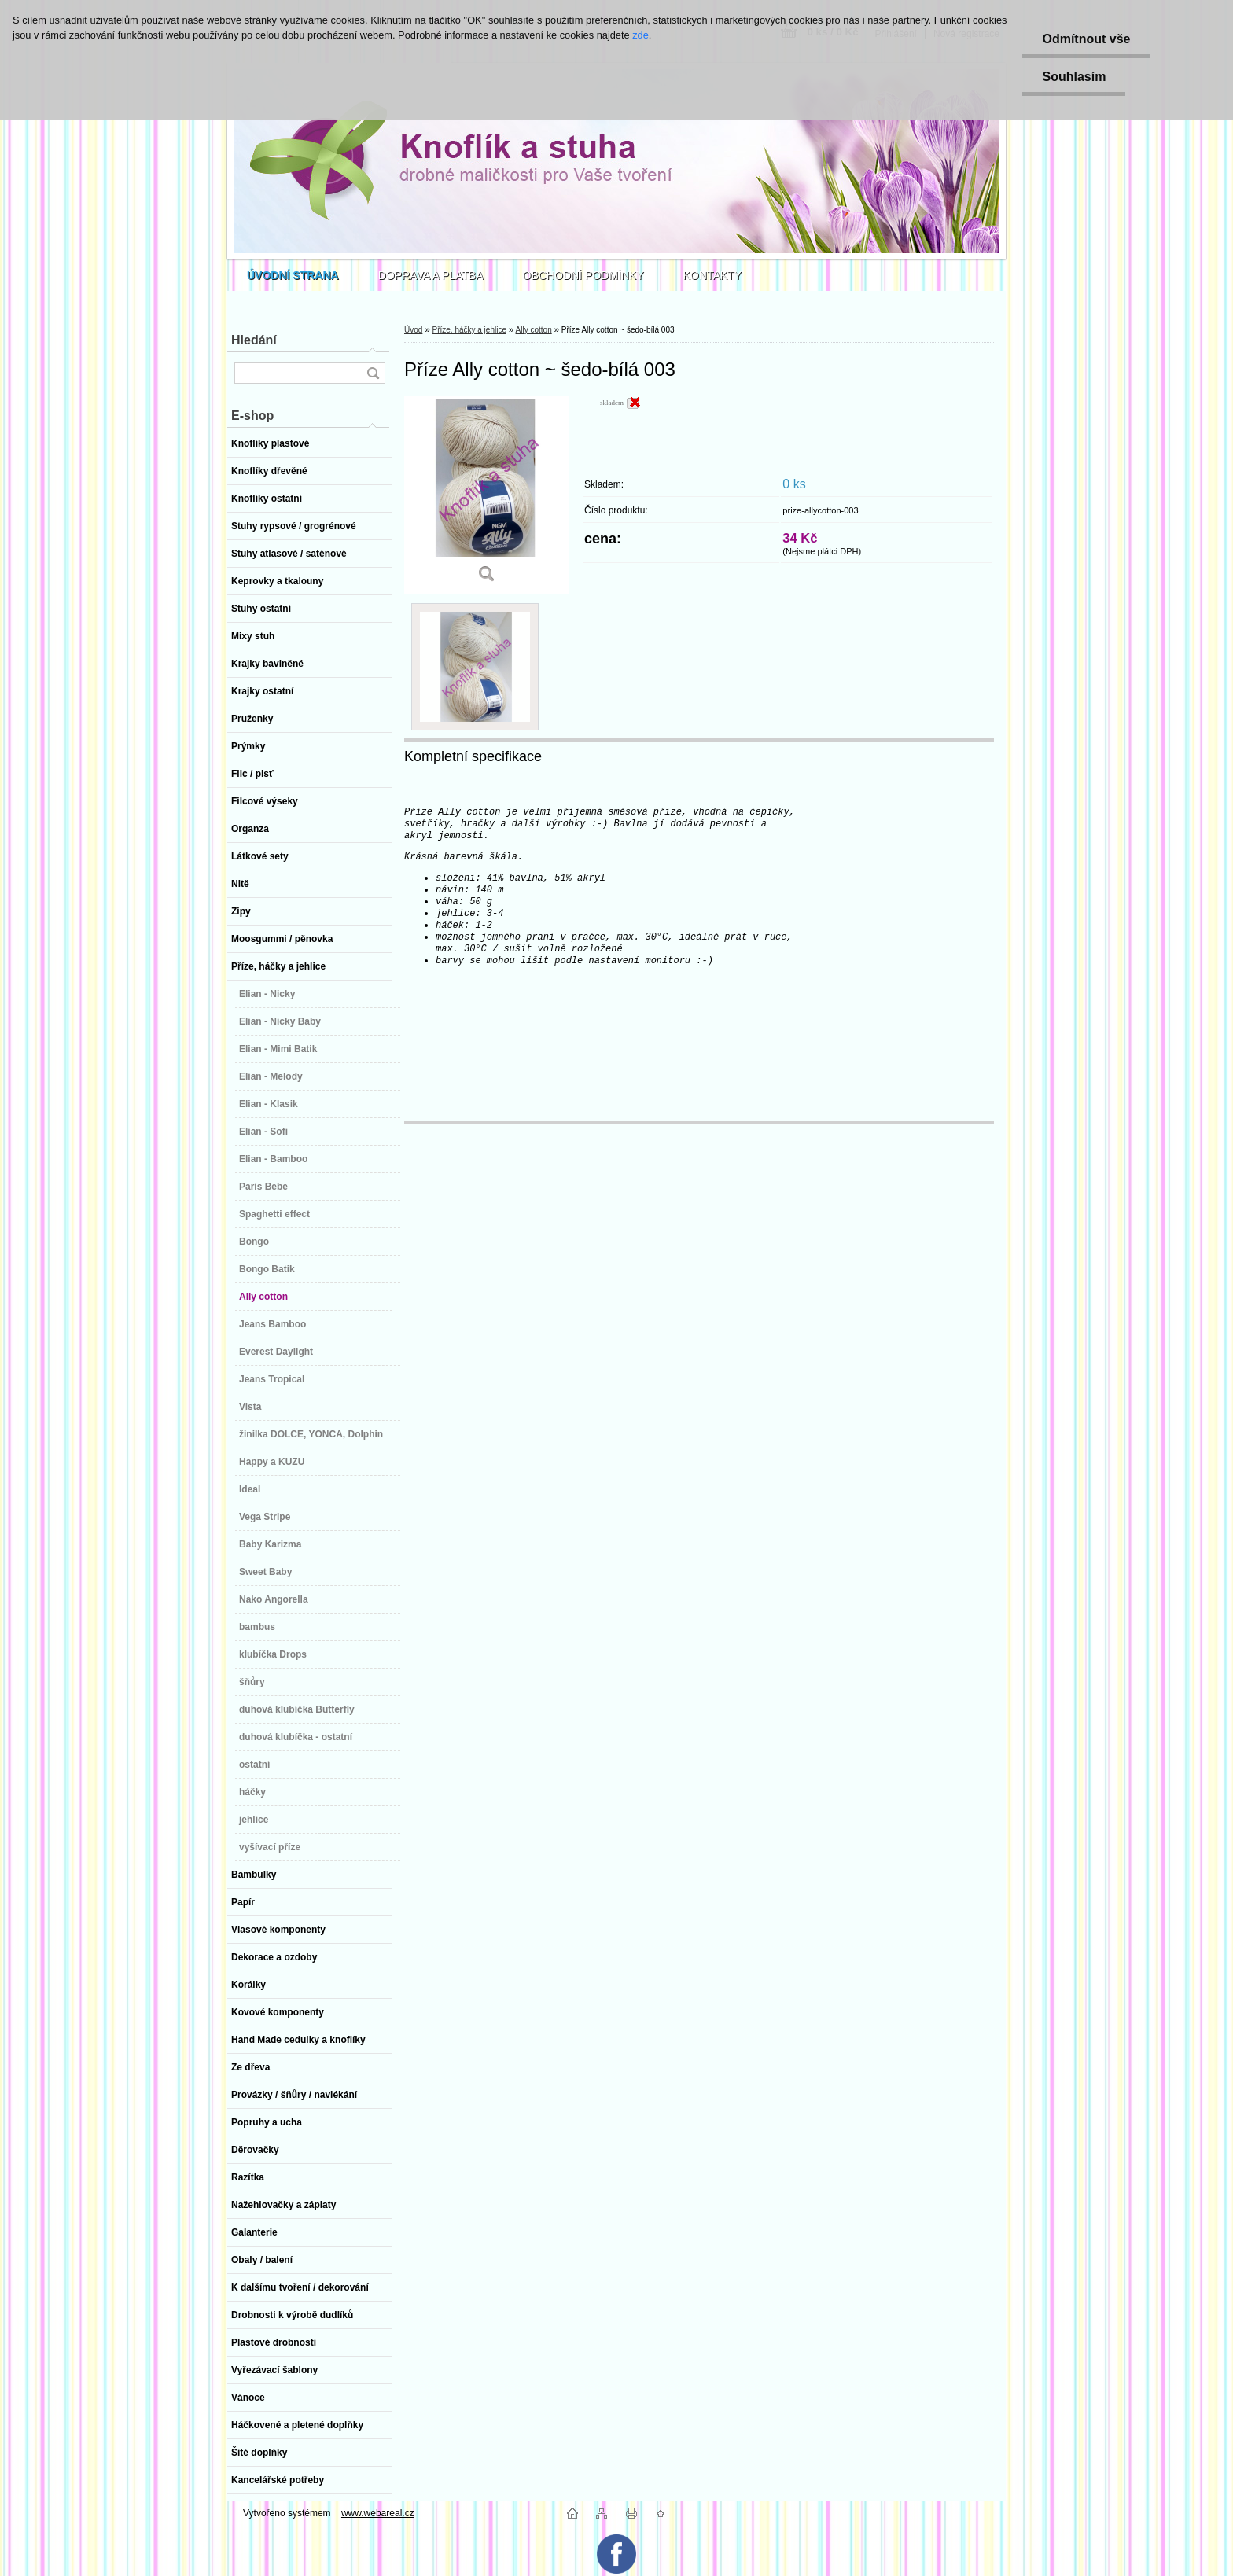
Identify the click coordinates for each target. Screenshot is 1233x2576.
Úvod (413, 330)
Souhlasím (1074, 76)
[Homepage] (293, 275)
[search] (373, 373)
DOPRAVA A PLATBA (431, 275)
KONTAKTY (712, 275)
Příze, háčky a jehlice (469, 330)
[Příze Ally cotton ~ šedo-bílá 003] (487, 495)
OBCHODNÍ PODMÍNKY (583, 275)
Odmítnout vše (1086, 39)
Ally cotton (534, 330)
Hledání (254, 340)
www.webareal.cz (377, 2513)
